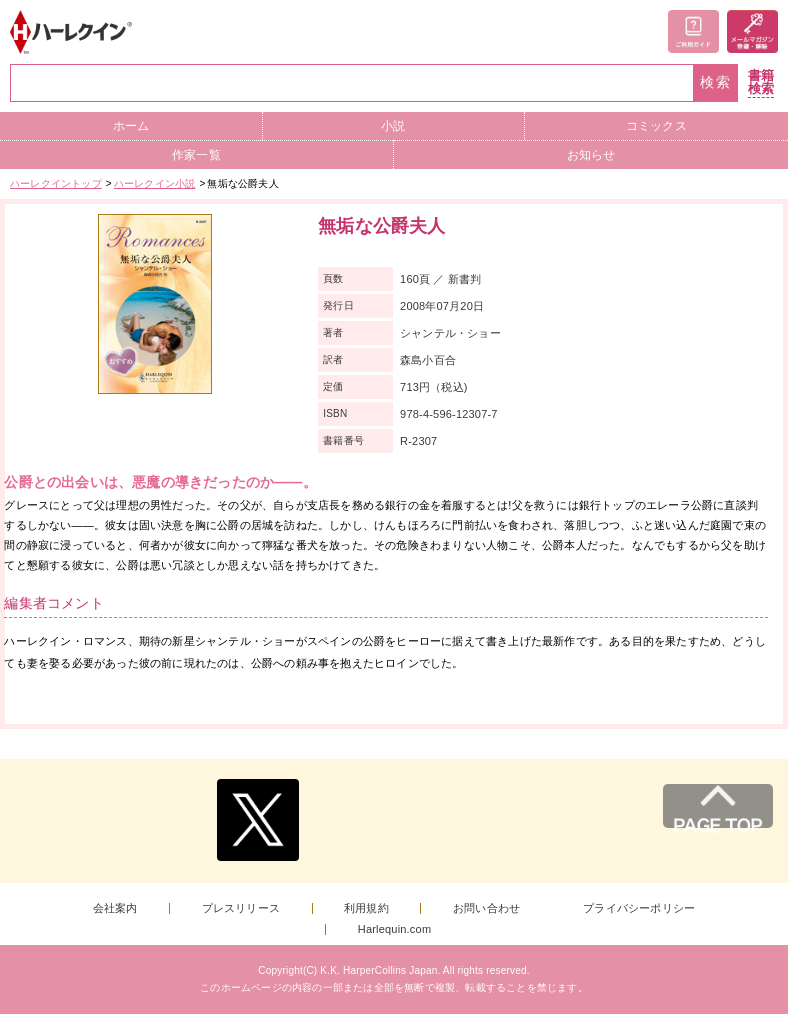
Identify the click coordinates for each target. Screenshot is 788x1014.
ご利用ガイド (693, 31)
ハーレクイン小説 (155, 183)
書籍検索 (761, 82)
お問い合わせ (486, 908)
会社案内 (115, 908)
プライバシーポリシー (639, 908)
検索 (716, 82)
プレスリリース (241, 908)
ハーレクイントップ (56, 183)
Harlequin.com (395, 929)
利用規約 (366, 908)
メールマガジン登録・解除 (752, 31)
